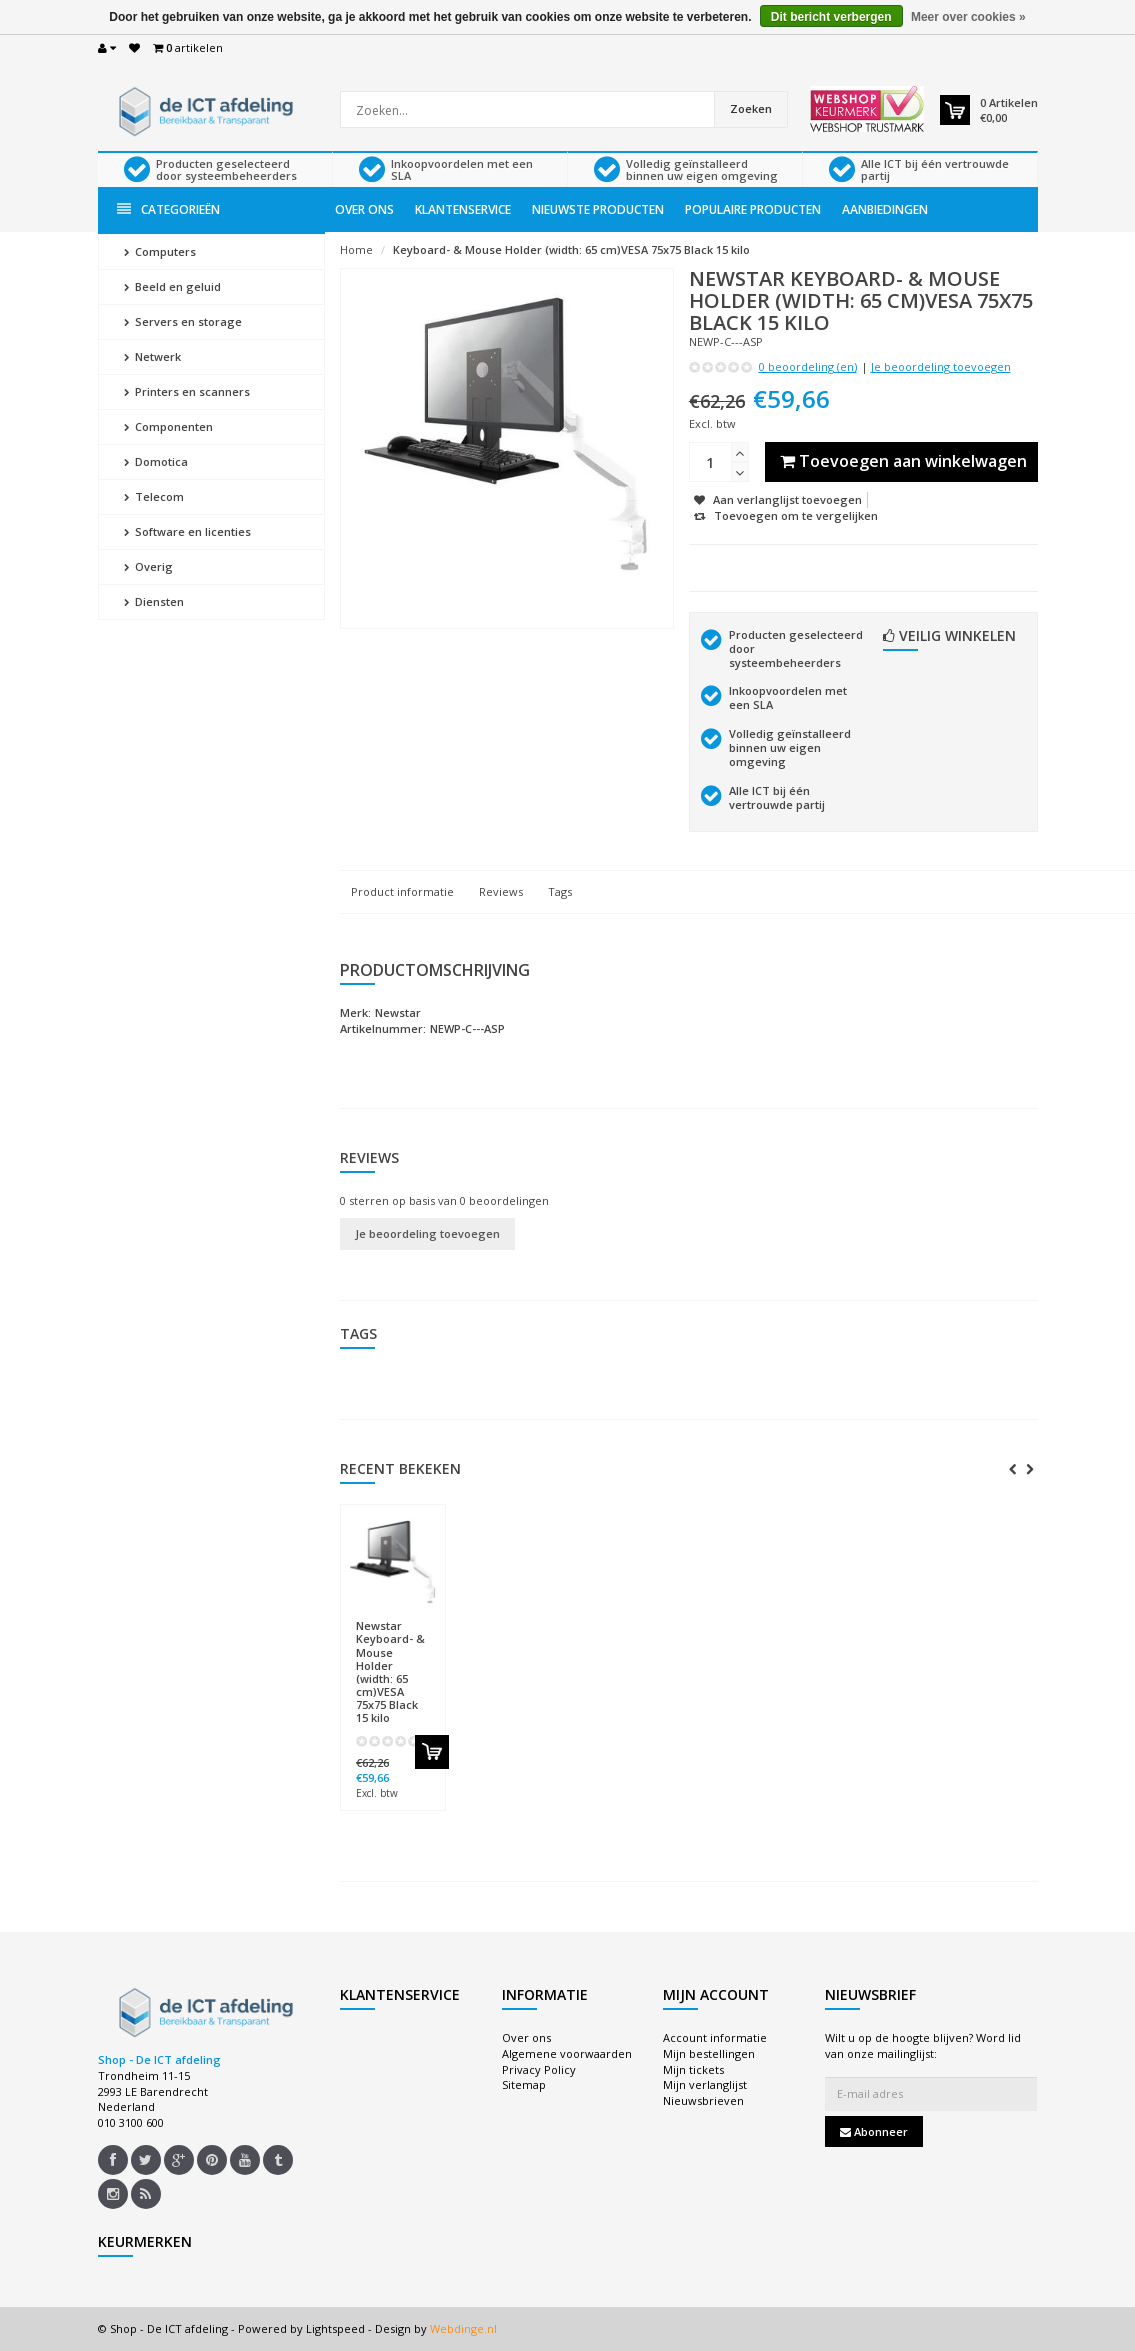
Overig (148, 566)
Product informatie (402, 891)
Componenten (168, 426)
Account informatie (715, 2037)
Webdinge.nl (463, 2328)
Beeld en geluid (172, 286)
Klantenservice (463, 209)
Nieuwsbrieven (703, 2100)
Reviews (501, 891)
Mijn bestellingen (709, 2053)
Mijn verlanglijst (705, 2084)
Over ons (364, 209)
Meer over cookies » (968, 17)
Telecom (154, 496)
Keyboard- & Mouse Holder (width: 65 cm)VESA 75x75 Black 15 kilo (571, 249)
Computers (160, 251)
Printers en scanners (187, 391)
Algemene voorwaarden (567, 2053)
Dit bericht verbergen (831, 17)
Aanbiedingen (885, 209)
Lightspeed (335, 2328)
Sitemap (524, 2084)
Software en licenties (187, 531)
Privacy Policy (539, 2069)
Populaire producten (753, 209)
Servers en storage (183, 321)
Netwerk (152, 356)
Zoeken (751, 108)
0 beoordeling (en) (808, 366)
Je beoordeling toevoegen (941, 366)
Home (356, 249)
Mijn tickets (693, 2069)
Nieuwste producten (598, 209)
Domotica (156, 461)
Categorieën (168, 209)
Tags (560, 891)
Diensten (154, 601)
